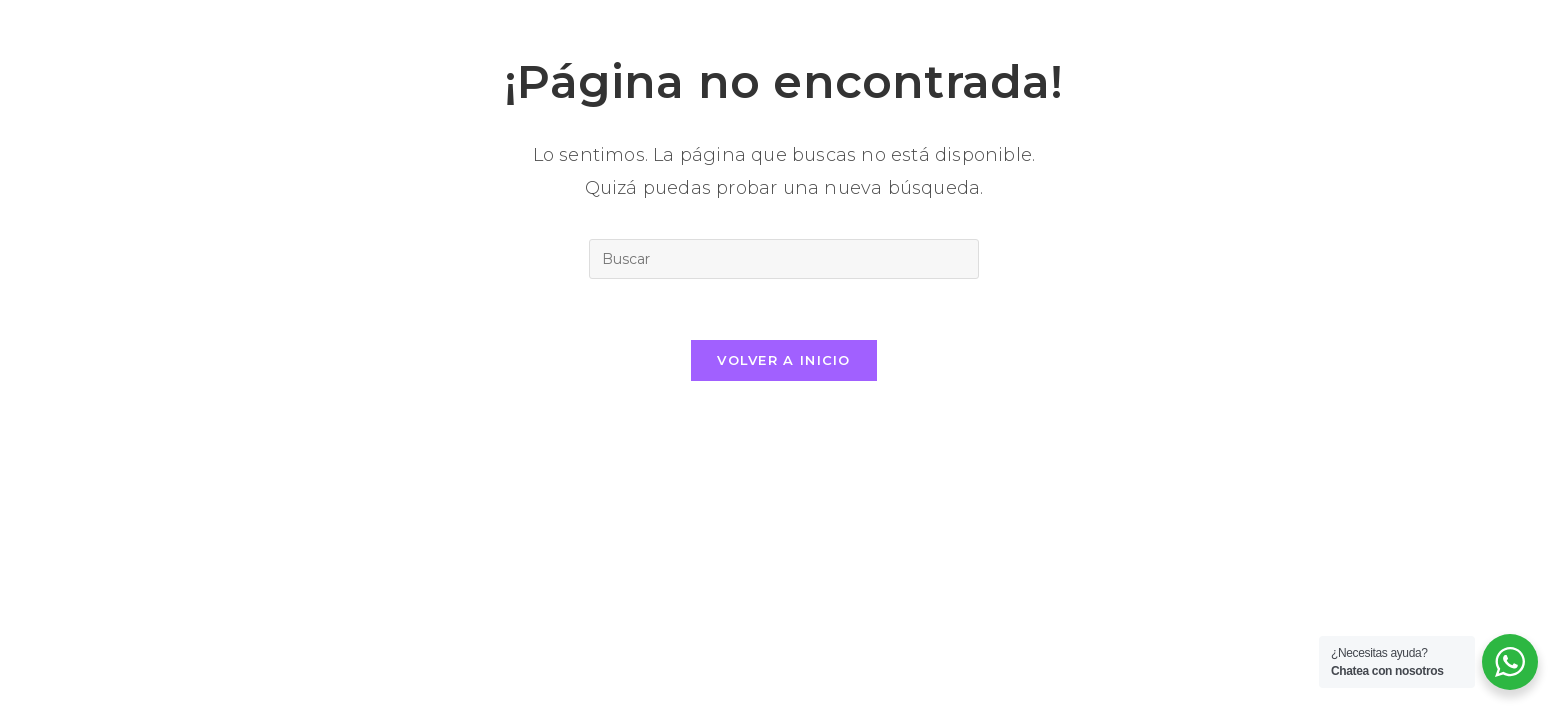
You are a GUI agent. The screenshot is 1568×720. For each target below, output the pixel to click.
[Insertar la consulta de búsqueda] (784, 259)
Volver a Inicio (784, 360)
